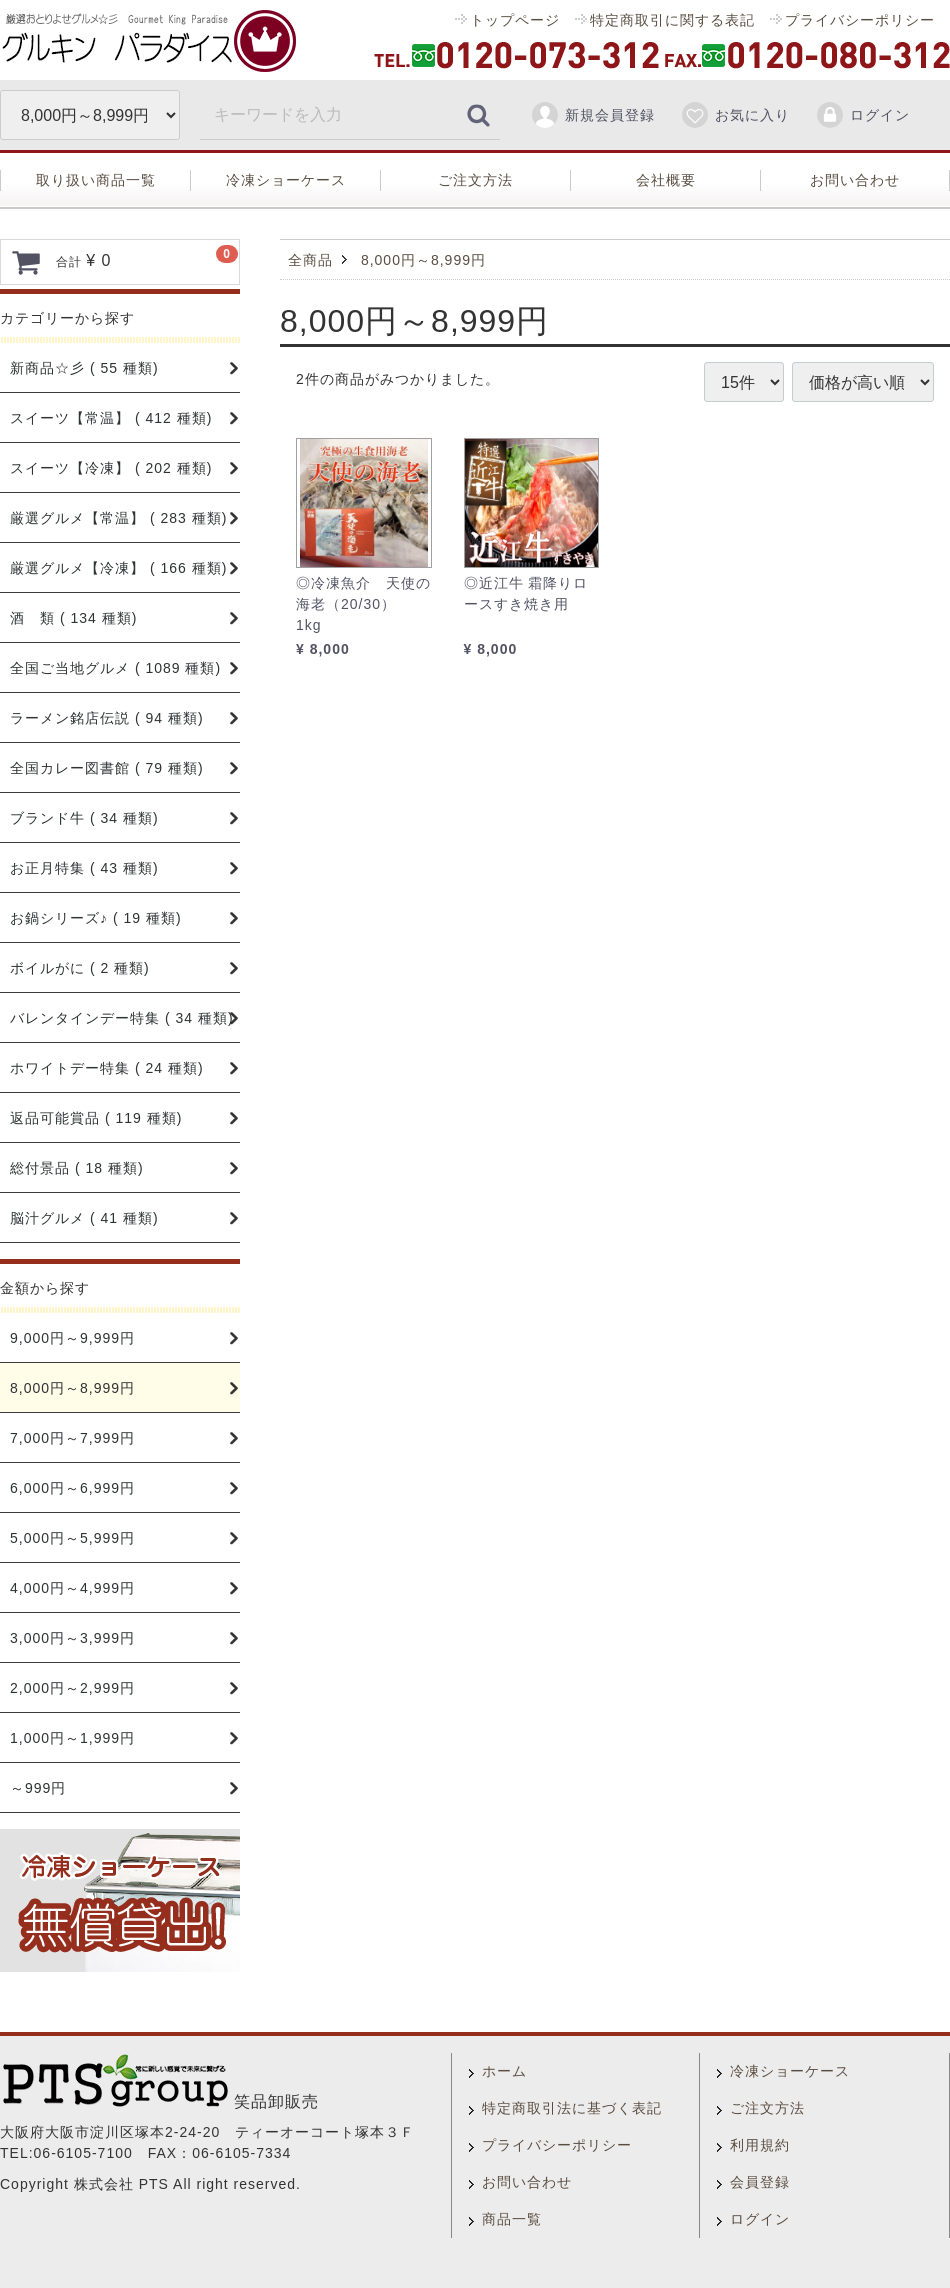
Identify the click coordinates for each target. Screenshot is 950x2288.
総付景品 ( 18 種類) (77, 1168)
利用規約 (760, 2145)
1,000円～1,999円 (72, 1738)
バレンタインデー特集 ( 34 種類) (122, 1018)
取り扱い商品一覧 (96, 180)
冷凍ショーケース (286, 180)
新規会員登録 (592, 115)
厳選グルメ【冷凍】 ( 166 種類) (118, 568)
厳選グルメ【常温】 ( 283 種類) (118, 518)
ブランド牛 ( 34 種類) (84, 818)
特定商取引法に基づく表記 (572, 2108)
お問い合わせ (855, 180)
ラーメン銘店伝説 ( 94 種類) (107, 718)
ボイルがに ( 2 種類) (80, 968)
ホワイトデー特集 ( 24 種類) (107, 1068)
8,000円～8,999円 (72, 1388)
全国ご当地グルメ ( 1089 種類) (115, 668)
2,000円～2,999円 (72, 1688)
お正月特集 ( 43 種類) (84, 868)
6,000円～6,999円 (72, 1488)
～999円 (38, 1788)
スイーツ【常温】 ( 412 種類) (111, 418)
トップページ (515, 20)
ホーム (504, 2071)
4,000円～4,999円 (72, 1588)
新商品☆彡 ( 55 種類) (84, 368)
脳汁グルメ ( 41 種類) (84, 1218)
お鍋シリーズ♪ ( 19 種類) (96, 918)
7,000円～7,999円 (72, 1438)
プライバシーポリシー (860, 20)
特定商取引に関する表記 (672, 20)
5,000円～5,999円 (72, 1538)
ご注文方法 (475, 180)
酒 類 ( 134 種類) (73, 618)
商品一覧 (512, 2219)
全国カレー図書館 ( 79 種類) (107, 768)
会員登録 (760, 2182)
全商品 (310, 260)
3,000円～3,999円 (72, 1638)
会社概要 (666, 180)
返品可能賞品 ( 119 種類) (96, 1118)
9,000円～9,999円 (72, 1338)
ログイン (862, 115)
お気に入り (735, 115)
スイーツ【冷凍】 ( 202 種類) (111, 468)
